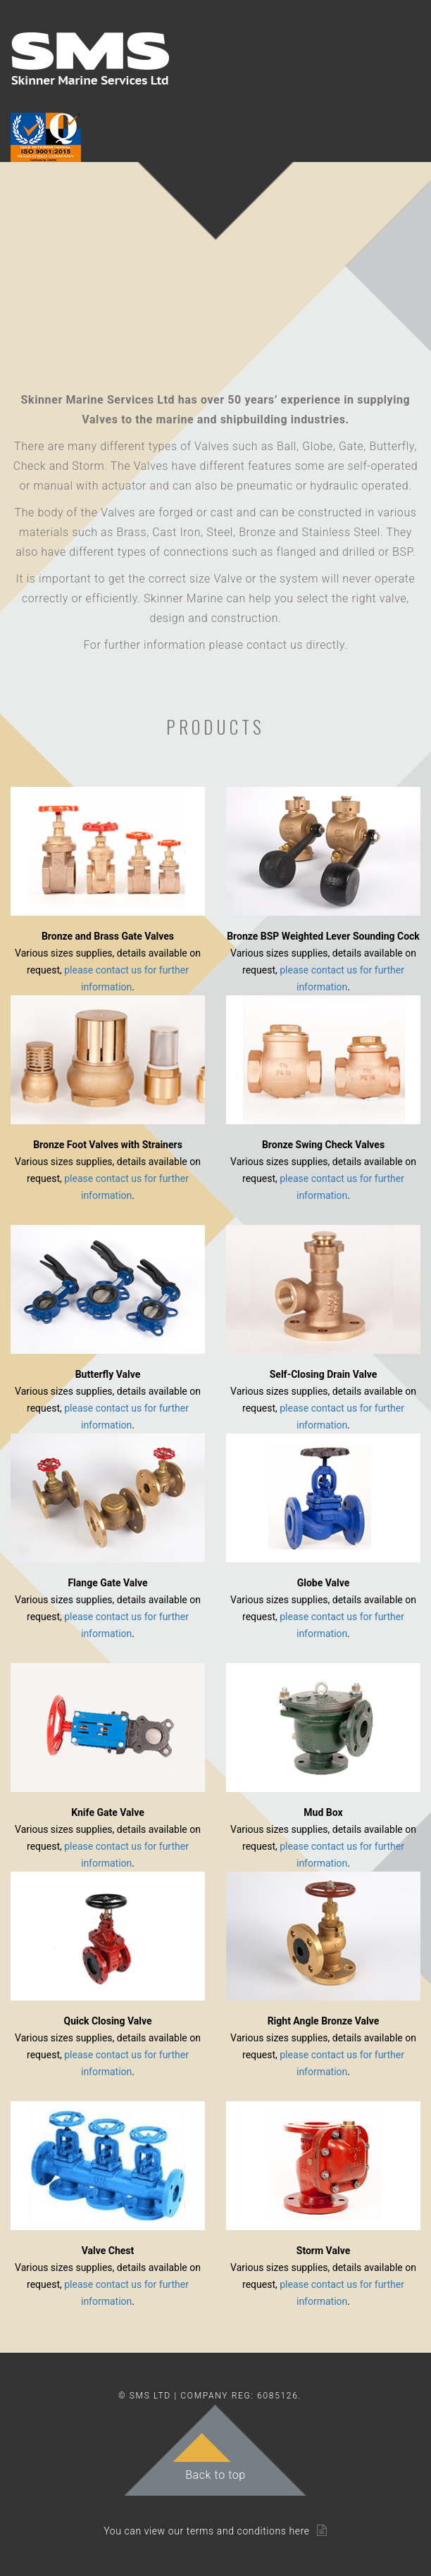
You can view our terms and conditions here (207, 2531)
